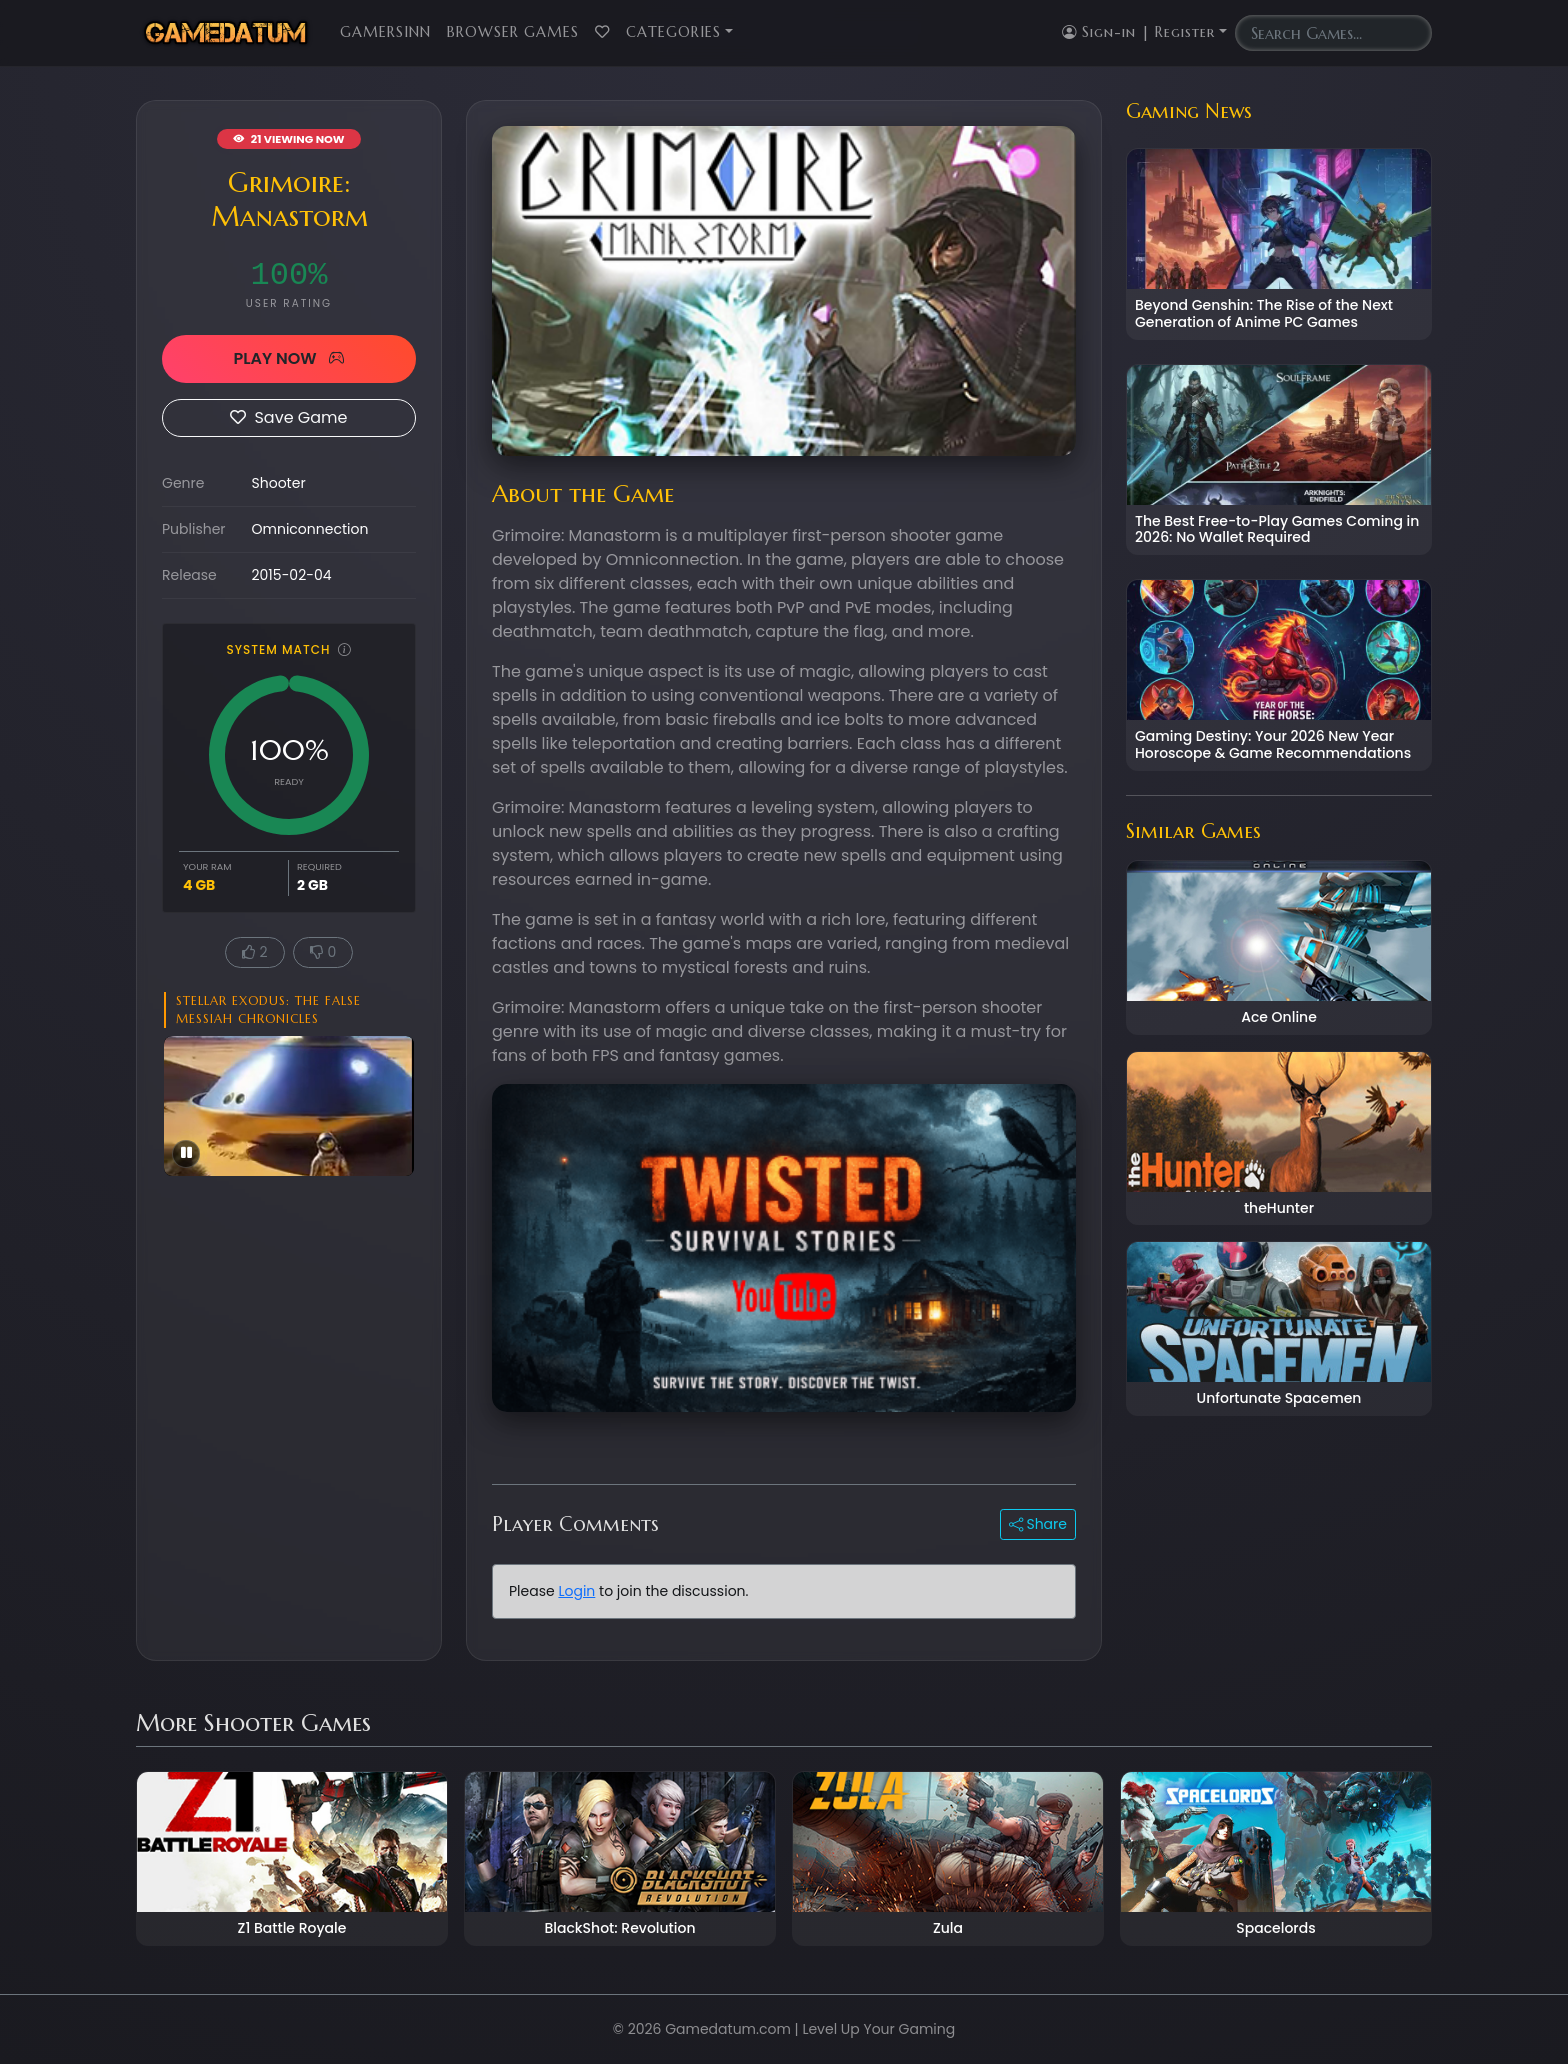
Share (1038, 1524)
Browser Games (513, 32)
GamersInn (385, 32)
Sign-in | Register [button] (1138, 32)
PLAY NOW (288, 358)
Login (576, 1591)
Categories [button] (673, 32)
